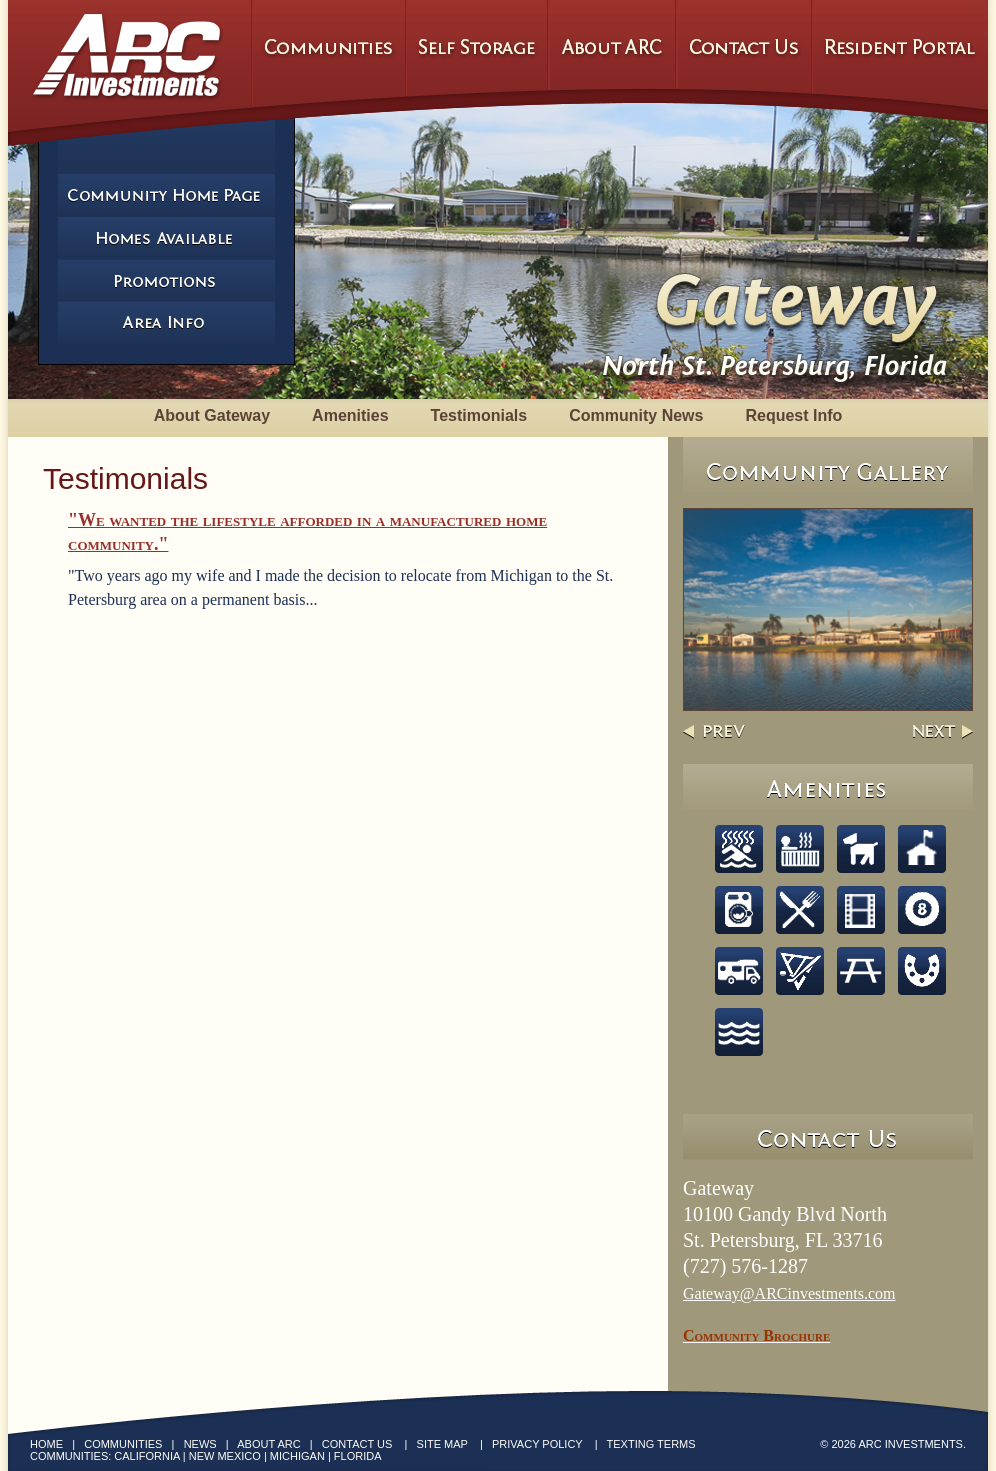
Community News (636, 415)
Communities (123, 1444)
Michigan (297, 1456)
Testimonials (479, 415)
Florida (358, 1456)
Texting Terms (651, 1444)
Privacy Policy (537, 1444)
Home (46, 1444)
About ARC (268, 1444)
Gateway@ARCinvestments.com (789, 1293)
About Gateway (212, 415)
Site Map (442, 1444)
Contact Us (357, 1444)
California (146, 1456)
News (200, 1444)
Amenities (350, 415)
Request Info (793, 415)
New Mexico (225, 1456)
